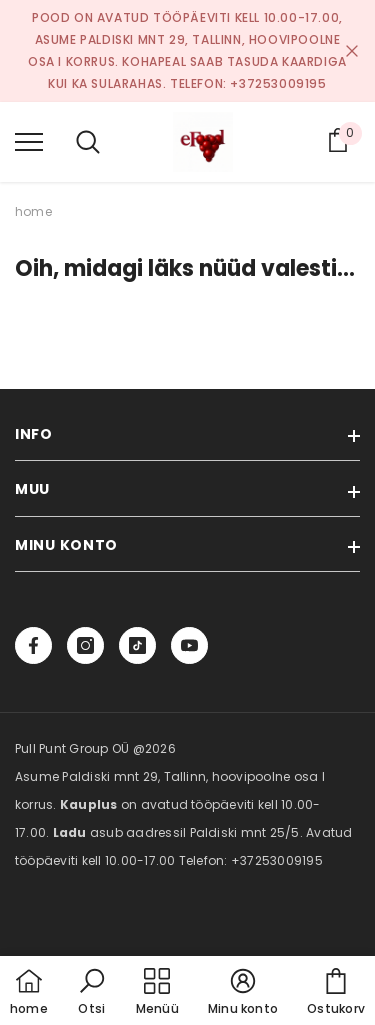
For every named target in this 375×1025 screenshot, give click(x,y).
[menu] (29, 141)
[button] (92, 993)
